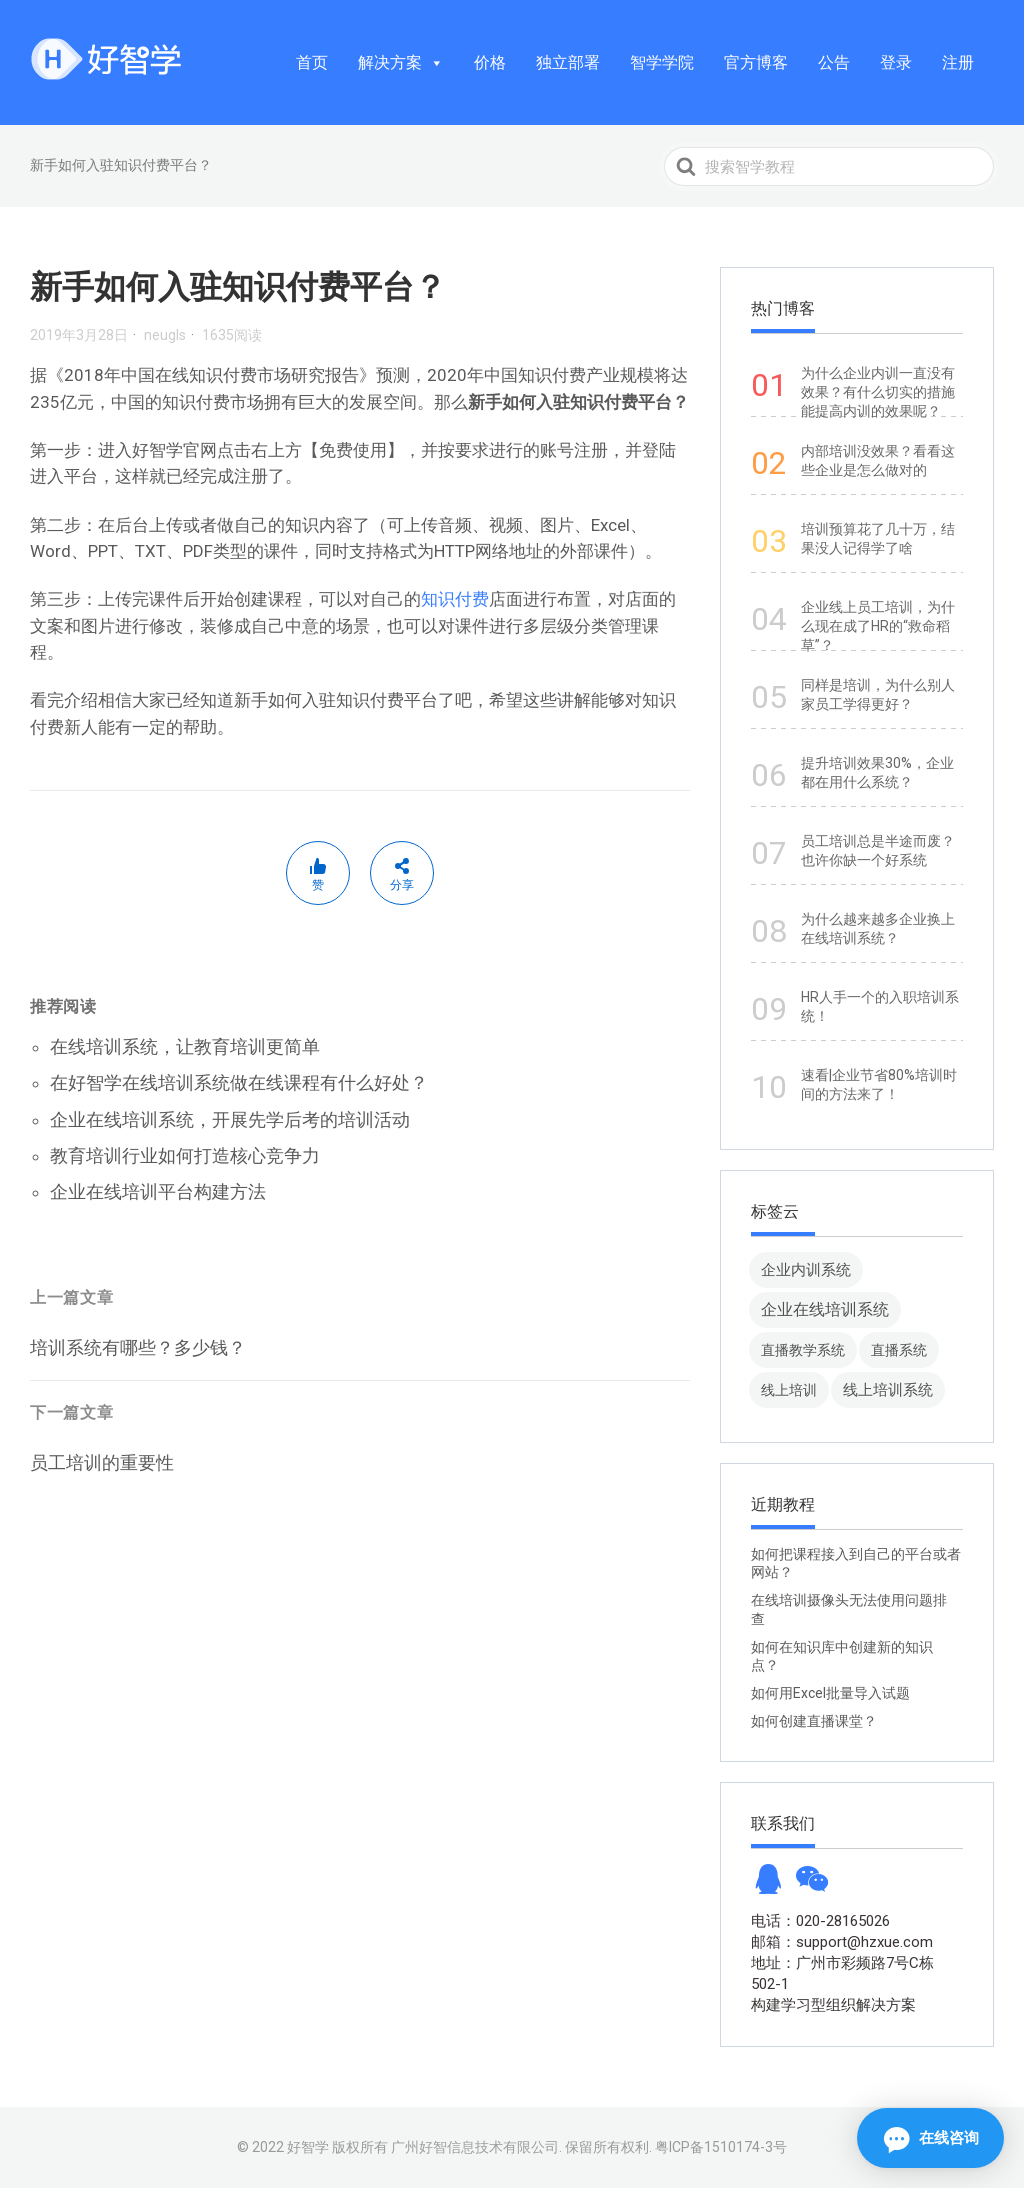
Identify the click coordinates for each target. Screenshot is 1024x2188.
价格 (490, 62)
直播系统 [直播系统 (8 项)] (899, 1350)
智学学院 (662, 62)
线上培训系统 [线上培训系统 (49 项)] (888, 1389)
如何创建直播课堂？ (814, 1721)
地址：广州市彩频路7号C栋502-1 (842, 1973)
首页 (312, 62)
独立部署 (568, 62)
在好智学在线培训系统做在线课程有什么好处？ (239, 1082)
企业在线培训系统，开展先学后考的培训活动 (230, 1119)
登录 (896, 62)
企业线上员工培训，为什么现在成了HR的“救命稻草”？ (878, 626)
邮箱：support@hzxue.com (842, 1942)
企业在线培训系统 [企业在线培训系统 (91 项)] (825, 1309)
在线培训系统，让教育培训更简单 (185, 1046)
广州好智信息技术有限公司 (475, 2147)
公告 (834, 62)
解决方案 (401, 62)
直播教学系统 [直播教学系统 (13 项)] (803, 1350)
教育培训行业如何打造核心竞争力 (185, 1155)
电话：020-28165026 (820, 1921)
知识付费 (455, 599)
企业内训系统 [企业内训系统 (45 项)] (806, 1269)
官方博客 (756, 62)
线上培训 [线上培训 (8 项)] (789, 1390)
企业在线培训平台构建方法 (158, 1191)
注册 (958, 62)
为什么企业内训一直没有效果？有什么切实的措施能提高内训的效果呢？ (878, 392)
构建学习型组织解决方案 (833, 2005)
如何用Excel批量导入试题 (830, 1693)
